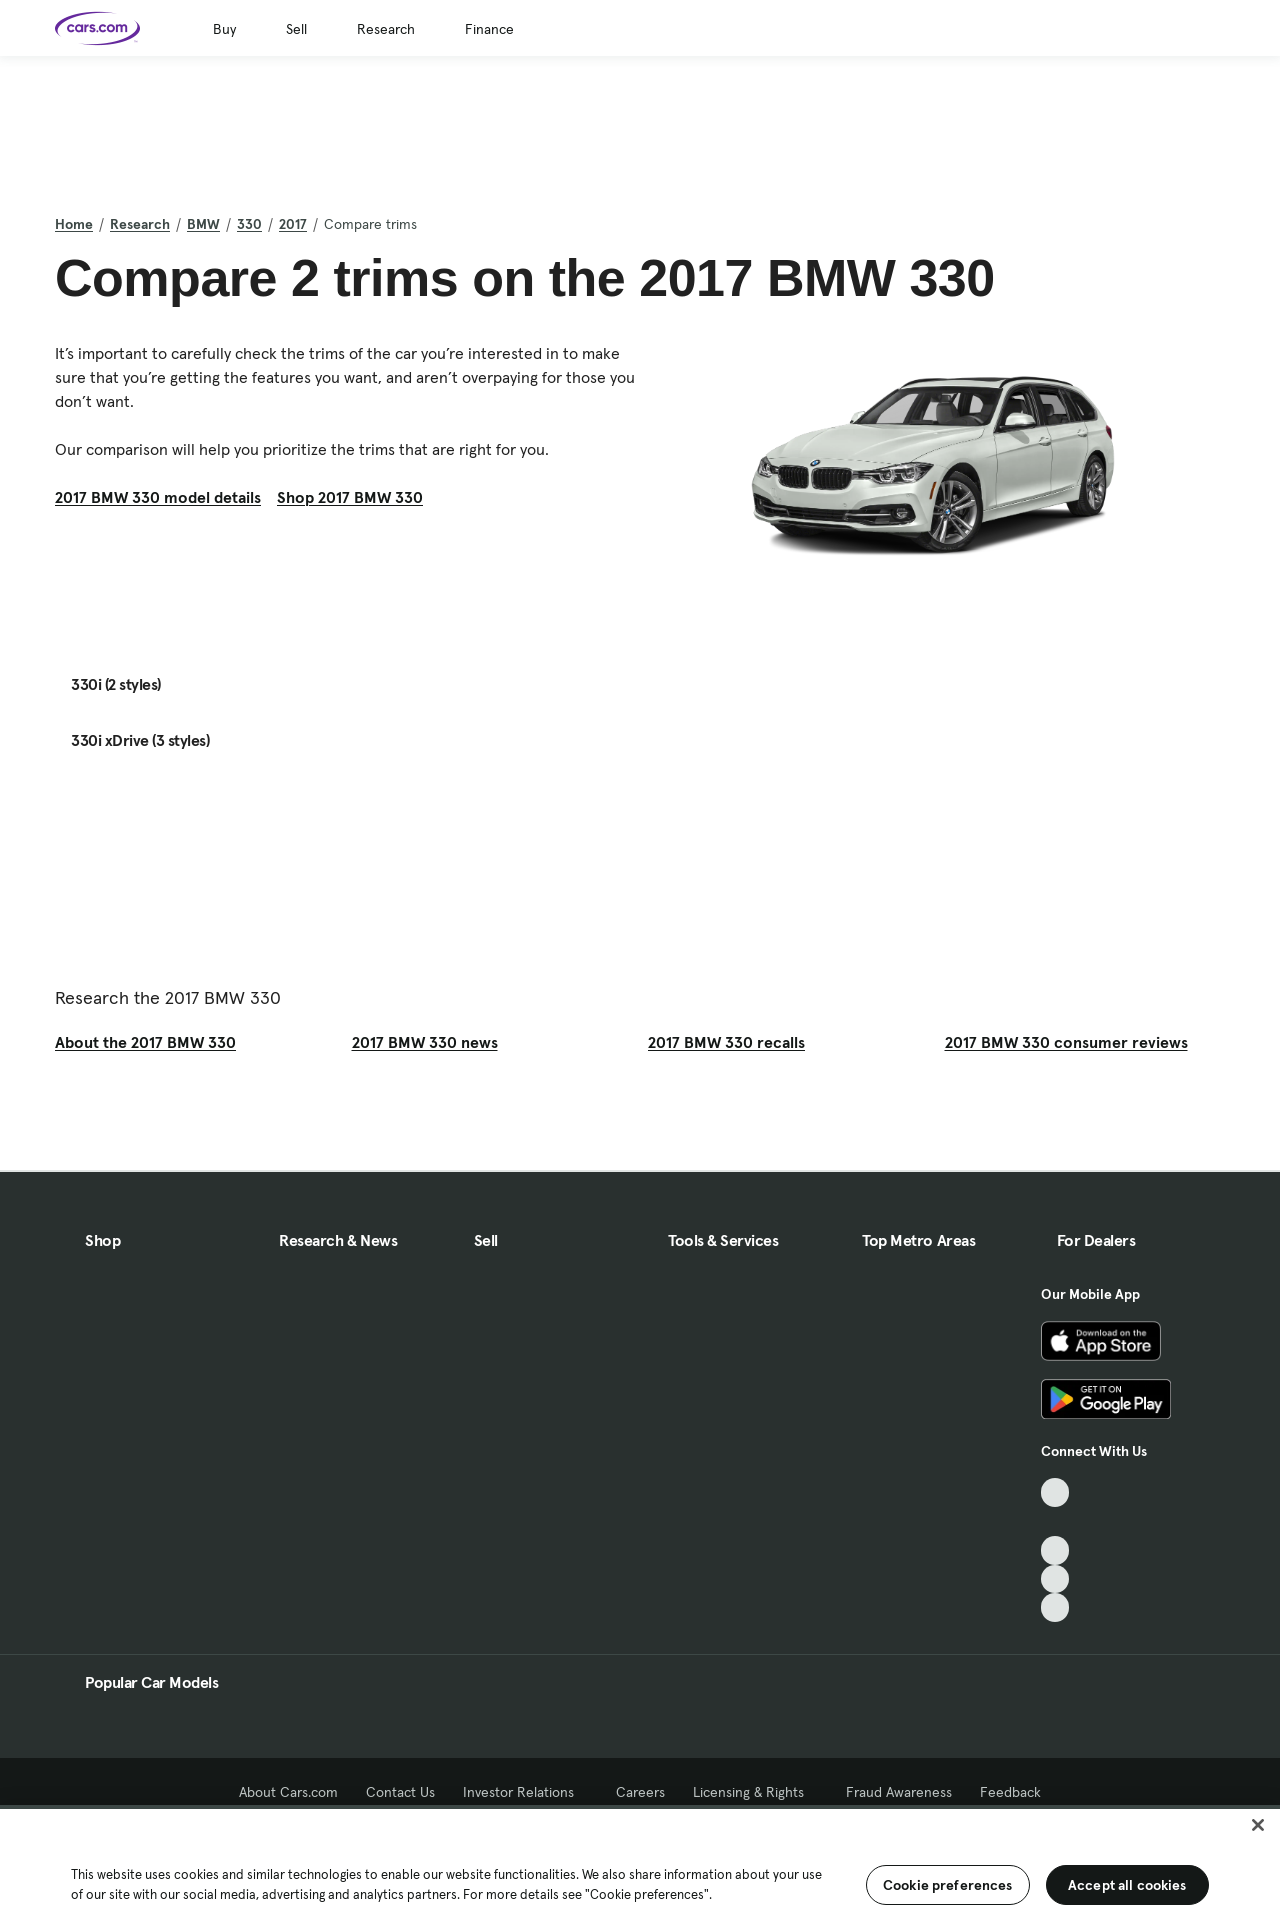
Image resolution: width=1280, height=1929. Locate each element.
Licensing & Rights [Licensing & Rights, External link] (755, 1792)
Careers (640, 1792)
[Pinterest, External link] (1055, 1607)
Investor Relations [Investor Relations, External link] (525, 1792)
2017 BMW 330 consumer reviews (1066, 1042)
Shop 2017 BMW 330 (350, 497)
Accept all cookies (1127, 1885)
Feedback (1010, 1792)
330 (249, 224)
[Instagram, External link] (1055, 1579)
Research (386, 29)
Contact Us (400, 1792)
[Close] (1258, 1825)
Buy (224, 29)
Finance (489, 29)
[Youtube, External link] (1055, 1550)
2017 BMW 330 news (425, 1042)
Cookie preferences (948, 1885)
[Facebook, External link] (1055, 1521)
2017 (293, 224)
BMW (203, 224)
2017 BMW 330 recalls (726, 1042)
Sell (296, 29)
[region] (640, 1867)
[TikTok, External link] (1055, 1492)
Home (74, 224)
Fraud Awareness (899, 1792)
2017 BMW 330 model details (158, 497)
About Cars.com (288, 1792)
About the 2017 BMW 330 (145, 1042)
